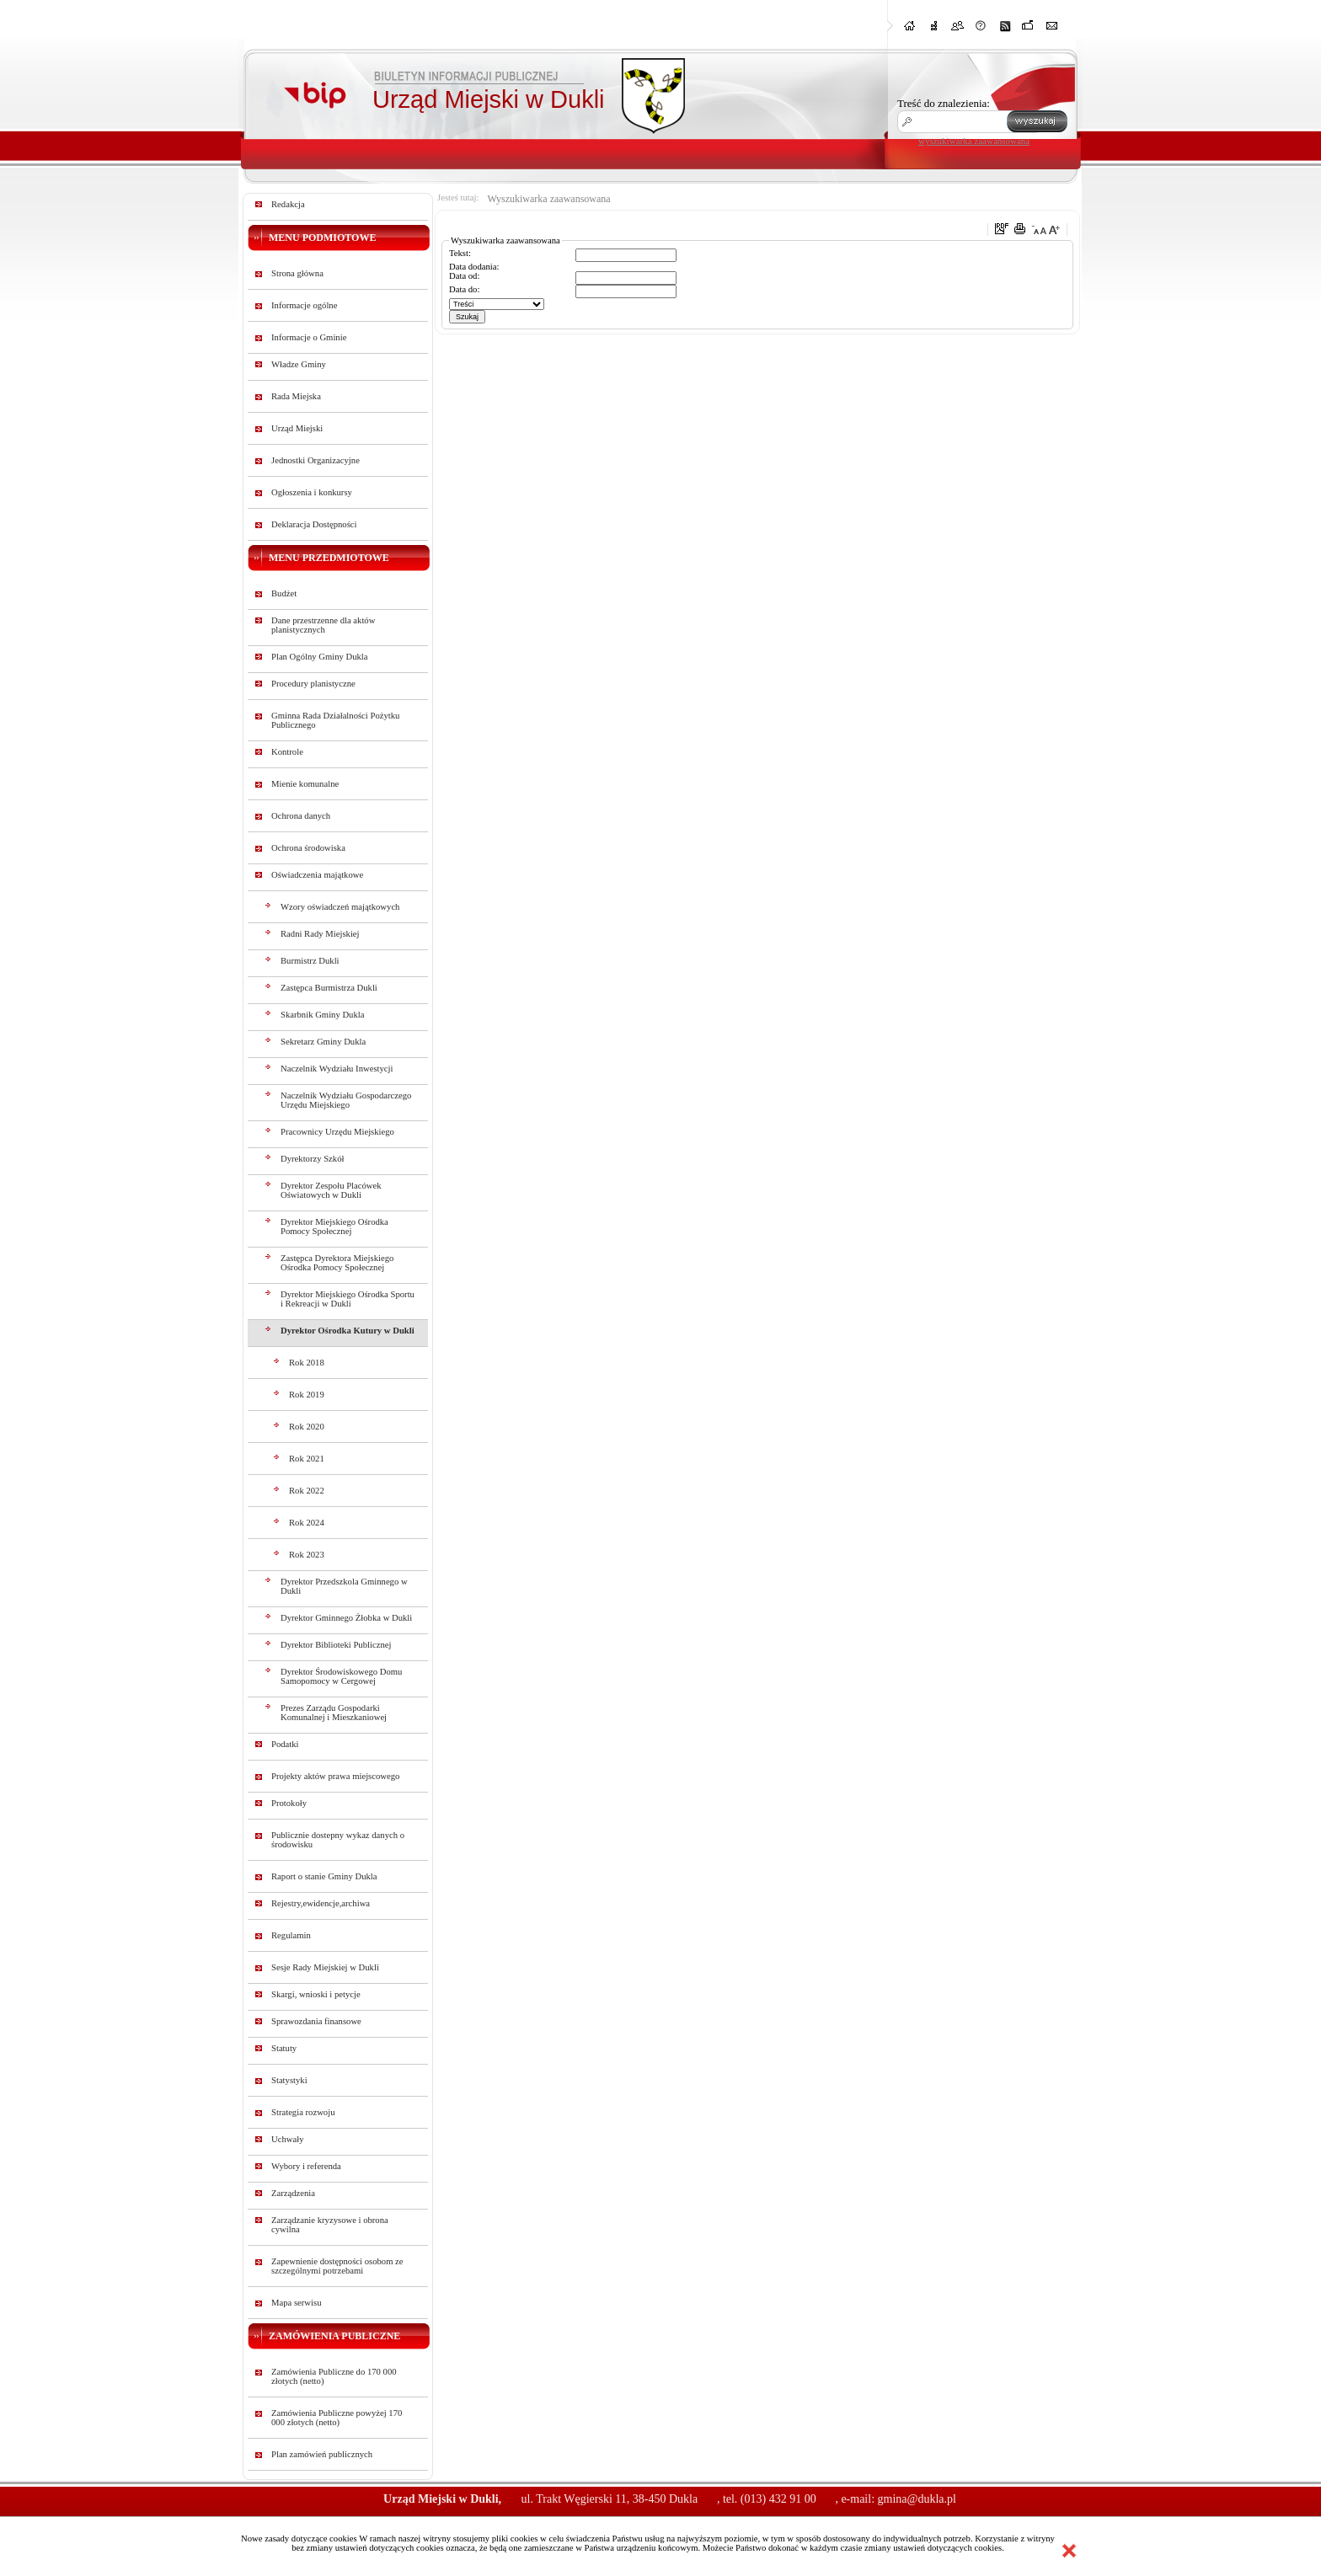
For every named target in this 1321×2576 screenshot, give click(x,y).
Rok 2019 (306, 1394)
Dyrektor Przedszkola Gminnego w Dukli (344, 1586)
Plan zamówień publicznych (321, 2454)
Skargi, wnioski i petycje (316, 1994)
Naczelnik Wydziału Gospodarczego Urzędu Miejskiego (346, 1100)
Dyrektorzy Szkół (312, 1158)
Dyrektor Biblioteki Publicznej (336, 1644)
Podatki (285, 1744)
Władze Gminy (298, 364)
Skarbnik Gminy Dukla (322, 1014)
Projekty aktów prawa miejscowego (335, 1776)
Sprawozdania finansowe (316, 2021)
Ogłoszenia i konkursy (311, 492)
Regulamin (291, 1935)
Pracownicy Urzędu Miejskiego (337, 1131)
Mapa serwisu (296, 2302)
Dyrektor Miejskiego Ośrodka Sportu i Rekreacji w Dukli (347, 1299)
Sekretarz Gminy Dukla (323, 1041)
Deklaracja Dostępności (314, 524)
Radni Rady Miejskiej (320, 933)
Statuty (284, 2048)
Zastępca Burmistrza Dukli (329, 987)
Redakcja (288, 204)
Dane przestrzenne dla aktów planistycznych (323, 625)
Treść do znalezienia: (943, 103)
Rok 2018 (306, 1362)
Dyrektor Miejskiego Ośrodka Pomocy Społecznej (334, 1226)
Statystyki (289, 2080)
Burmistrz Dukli (310, 960)
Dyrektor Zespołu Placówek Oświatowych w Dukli (331, 1190)
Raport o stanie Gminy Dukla (324, 1876)
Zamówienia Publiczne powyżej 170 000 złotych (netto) (336, 2417)
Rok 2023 (306, 1554)
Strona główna (297, 273)
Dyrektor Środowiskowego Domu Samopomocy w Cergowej (341, 1676)
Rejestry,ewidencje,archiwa (320, 1903)
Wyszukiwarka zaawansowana (548, 199)
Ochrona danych (300, 815)
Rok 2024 (306, 1522)
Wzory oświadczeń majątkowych (340, 906)
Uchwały (287, 2139)
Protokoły (289, 1803)
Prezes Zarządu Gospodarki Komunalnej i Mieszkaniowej (334, 1712)
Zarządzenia (293, 2193)
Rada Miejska (296, 396)
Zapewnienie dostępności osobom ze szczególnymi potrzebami (337, 2266)
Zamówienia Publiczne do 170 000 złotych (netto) (334, 2376)
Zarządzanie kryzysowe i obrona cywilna (329, 2224)
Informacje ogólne (304, 305)
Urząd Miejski (297, 428)
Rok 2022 (306, 1490)
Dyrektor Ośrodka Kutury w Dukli (347, 1330)
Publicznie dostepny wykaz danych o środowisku (337, 1839)
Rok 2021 (306, 1458)
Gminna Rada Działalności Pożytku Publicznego (335, 720)
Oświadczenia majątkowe (317, 874)
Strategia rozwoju (302, 2112)
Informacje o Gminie (308, 337)
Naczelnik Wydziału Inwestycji (337, 1068)
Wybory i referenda (306, 2166)
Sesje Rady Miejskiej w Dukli (325, 1967)
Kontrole (287, 751)
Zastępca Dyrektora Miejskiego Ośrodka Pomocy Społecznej (337, 1262)
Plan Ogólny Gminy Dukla (319, 656)
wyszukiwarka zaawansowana (974, 141)
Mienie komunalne (305, 783)
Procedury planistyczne (313, 683)
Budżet (284, 593)
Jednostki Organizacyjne (315, 460)
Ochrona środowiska (308, 847)
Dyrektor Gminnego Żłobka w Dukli (346, 1617)
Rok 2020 (306, 1426)
